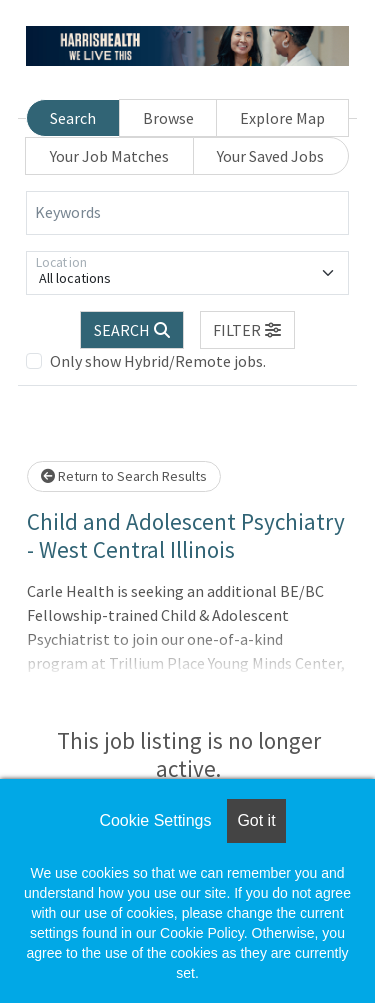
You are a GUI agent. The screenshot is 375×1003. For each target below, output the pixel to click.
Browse (168, 118)
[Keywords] (187, 213)
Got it (256, 820)
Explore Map (282, 118)
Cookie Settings (155, 820)
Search (73, 118)
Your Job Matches (109, 156)
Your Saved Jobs (270, 156)
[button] (248, 330)
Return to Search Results (124, 476)
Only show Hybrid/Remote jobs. (158, 361)
